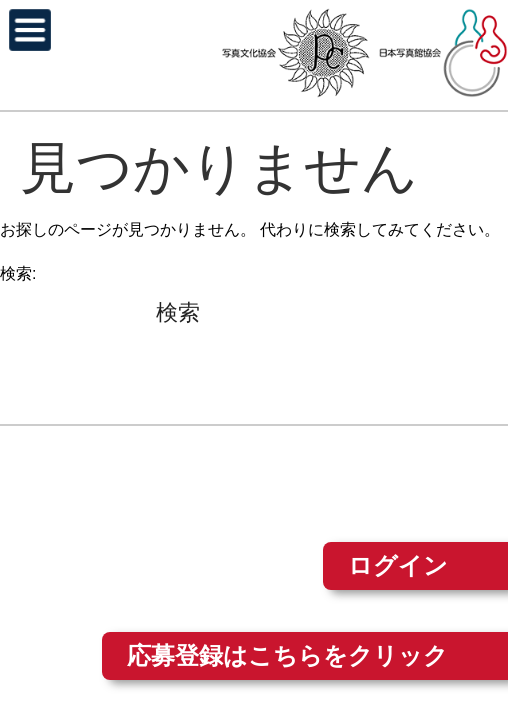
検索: (18, 273)
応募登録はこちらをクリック (287, 655)
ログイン (398, 565)
